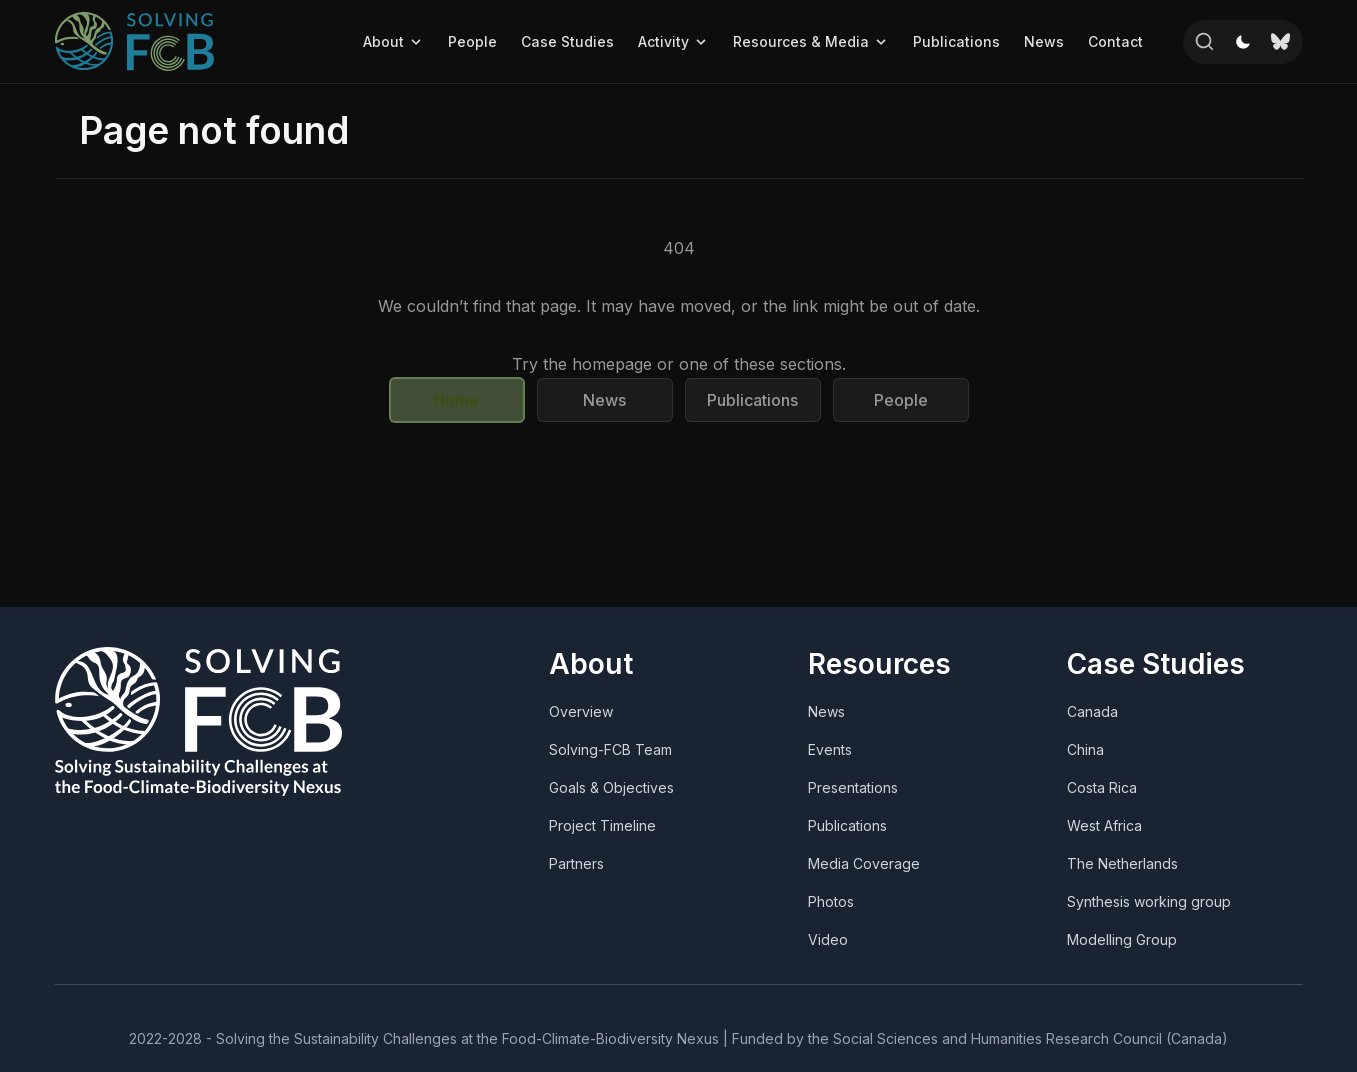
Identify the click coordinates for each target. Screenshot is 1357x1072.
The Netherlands (1122, 863)
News (1044, 41)
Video (828, 939)
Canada (1092, 711)
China (1085, 749)
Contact (1115, 41)
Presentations (853, 787)
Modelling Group (1122, 939)
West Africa (1104, 825)
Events (830, 749)
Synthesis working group (1149, 901)
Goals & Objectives (611, 787)
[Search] (1205, 42)
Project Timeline (602, 825)
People (472, 41)
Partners (576, 863)
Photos (831, 901)
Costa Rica (1102, 787)
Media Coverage (864, 863)
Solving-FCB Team (610, 749)
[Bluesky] (1281, 42)
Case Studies (567, 41)
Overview (581, 711)
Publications (956, 41)
